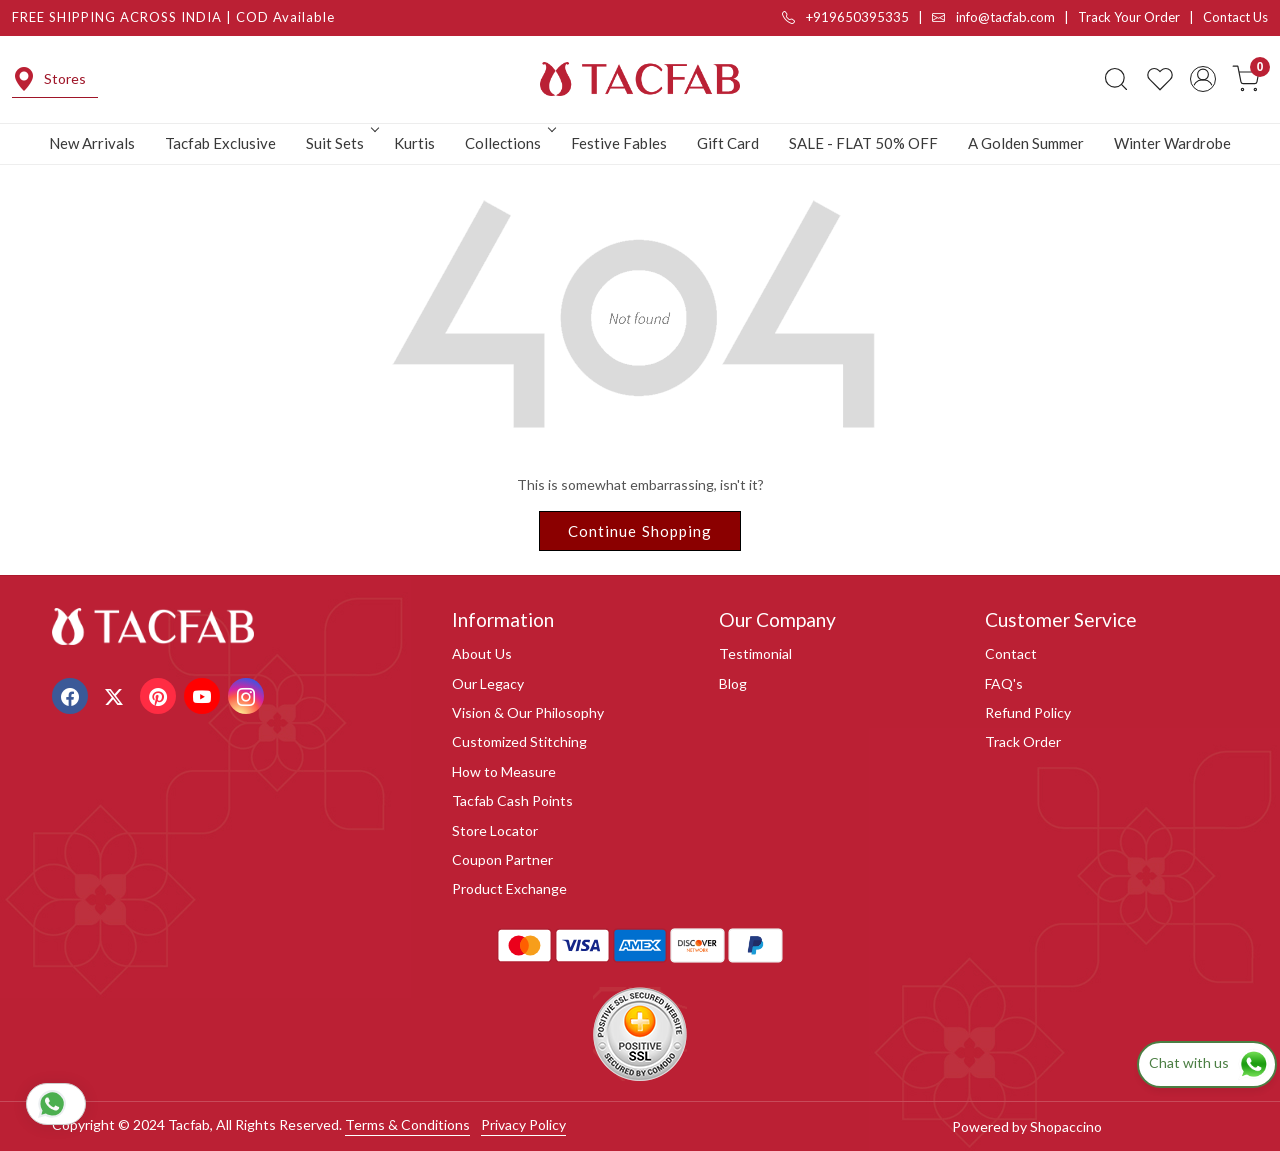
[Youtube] (204, 694)
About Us (482, 653)
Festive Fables (619, 143)
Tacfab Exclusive (220, 143)
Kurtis (414, 143)
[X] (116, 694)
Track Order (1023, 741)
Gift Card (728, 143)
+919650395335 (845, 17)
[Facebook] (72, 694)
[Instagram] (248, 694)
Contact (1011, 653)
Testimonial (755, 653)
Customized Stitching (519, 741)
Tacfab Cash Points (512, 800)
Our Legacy (488, 683)
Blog (733, 683)
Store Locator (495, 830)
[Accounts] (1203, 79)
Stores (49, 79)
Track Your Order (1129, 17)
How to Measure (504, 771)
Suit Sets (341, 143)
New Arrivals (92, 143)
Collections (509, 143)
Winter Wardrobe (1172, 143)
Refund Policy (1028, 712)
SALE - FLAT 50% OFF (863, 143)
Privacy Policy (523, 1124)
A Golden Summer (1026, 143)
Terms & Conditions (407, 1124)
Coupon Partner (502, 859)
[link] (1116, 79)
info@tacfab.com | (1005, 17)
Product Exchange (509, 888)
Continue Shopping (640, 531)
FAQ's (1004, 683)
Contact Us (1235, 17)
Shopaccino (1066, 1126)
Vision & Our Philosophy (528, 712)
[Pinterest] (160, 694)
